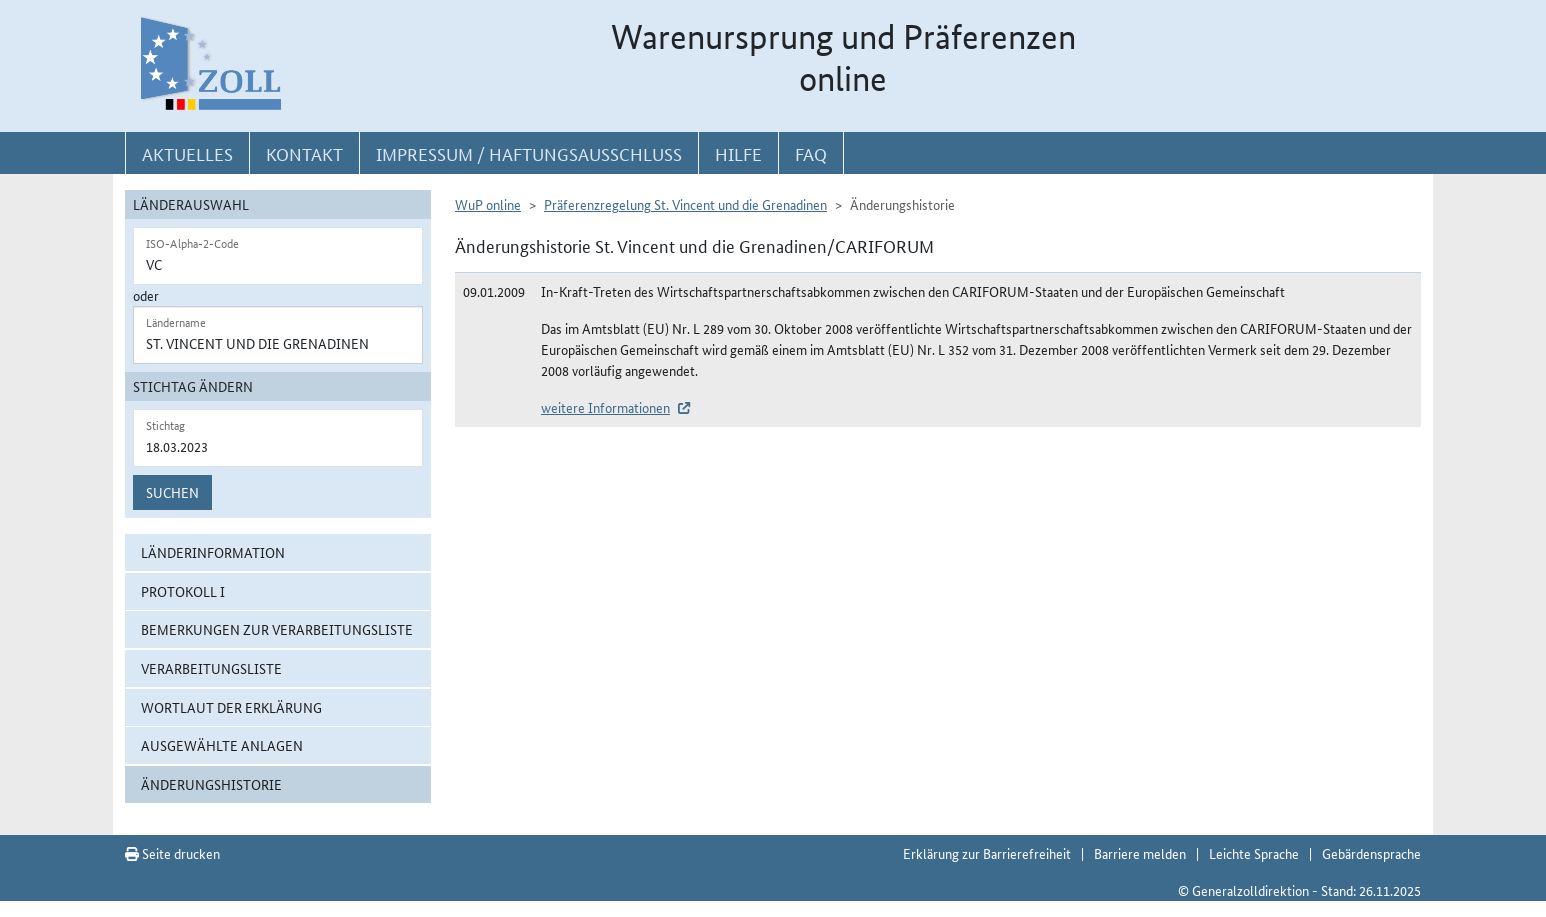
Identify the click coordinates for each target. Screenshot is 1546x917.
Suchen (172, 492)
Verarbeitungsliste (211, 668)
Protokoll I (183, 591)
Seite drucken (172, 853)
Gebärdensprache (1371, 853)
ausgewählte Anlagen (222, 745)
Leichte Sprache (1254, 853)
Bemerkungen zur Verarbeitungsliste (277, 629)
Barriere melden (1140, 853)
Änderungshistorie (211, 784)
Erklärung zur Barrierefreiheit (987, 853)
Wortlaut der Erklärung (231, 707)
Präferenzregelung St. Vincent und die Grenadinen (685, 204)
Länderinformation (213, 552)
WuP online (488, 204)
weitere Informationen (605, 407)
